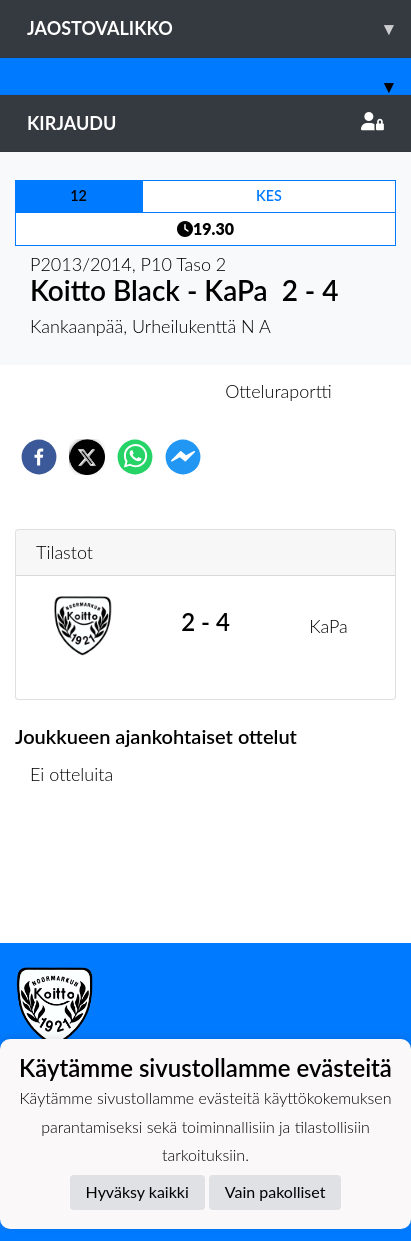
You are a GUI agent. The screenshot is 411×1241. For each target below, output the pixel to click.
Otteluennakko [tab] (136, 391)
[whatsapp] (135, 457)
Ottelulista (79, 875)
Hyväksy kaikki (137, 1191)
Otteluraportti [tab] (278, 391)
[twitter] (87, 457)
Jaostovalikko (219, 28)
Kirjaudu (205, 123)
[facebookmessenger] (183, 457)
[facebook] (39, 457)
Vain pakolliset (275, 1191)
